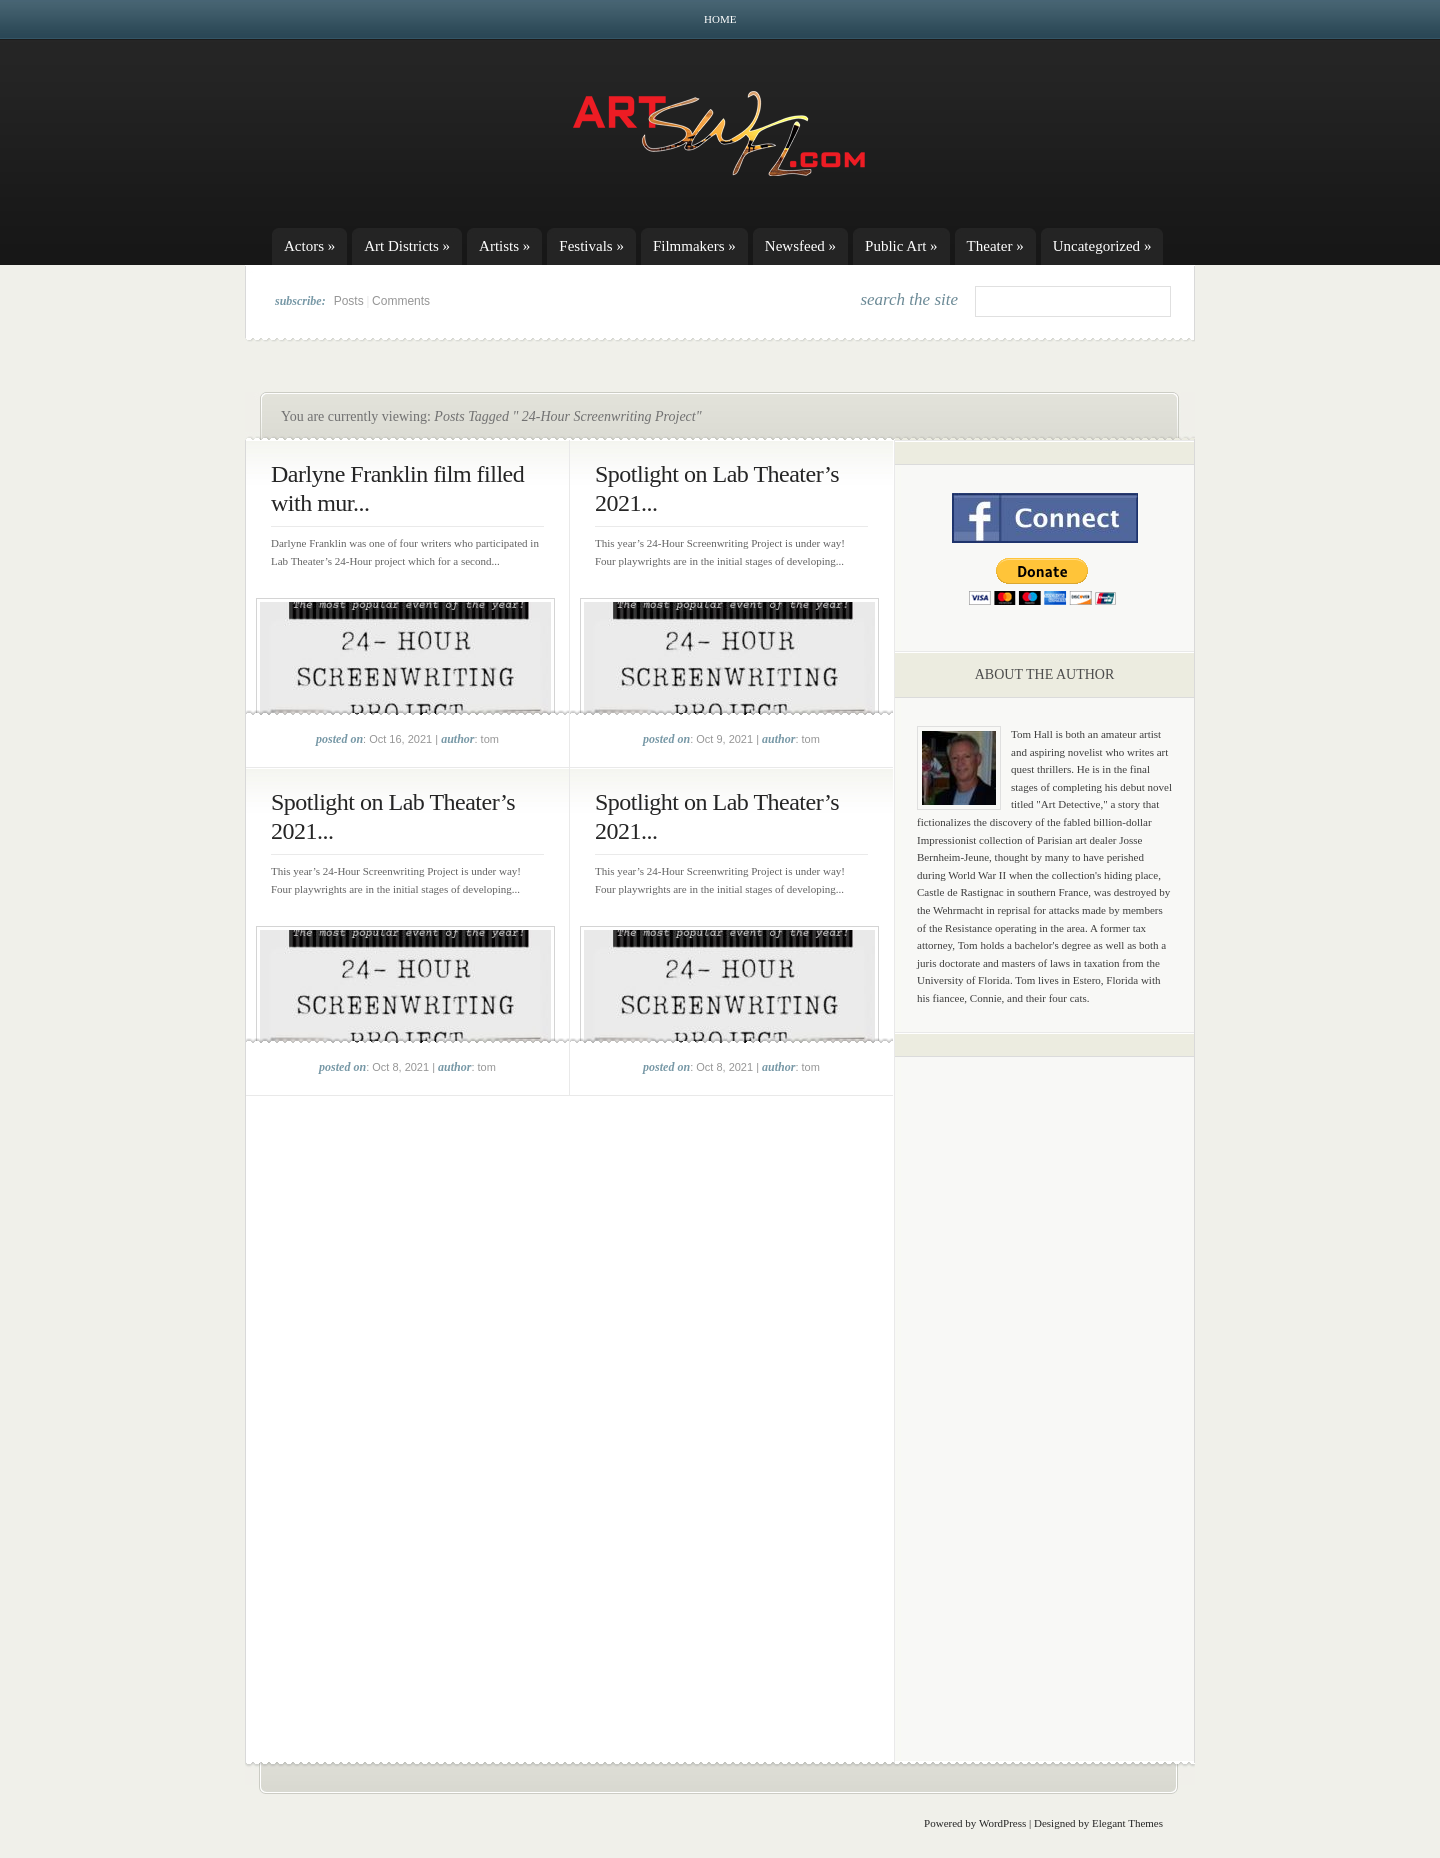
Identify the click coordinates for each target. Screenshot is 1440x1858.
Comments (401, 301)
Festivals (591, 246)
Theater (995, 246)
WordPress (1002, 1823)
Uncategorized (1102, 246)
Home (720, 19)
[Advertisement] (1045, 1385)
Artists (504, 246)
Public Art (901, 246)
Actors (309, 246)
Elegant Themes (1127, 1823)
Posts (349, 301)
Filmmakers (694, 246)
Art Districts (407, 246)
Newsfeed (800, 246)
